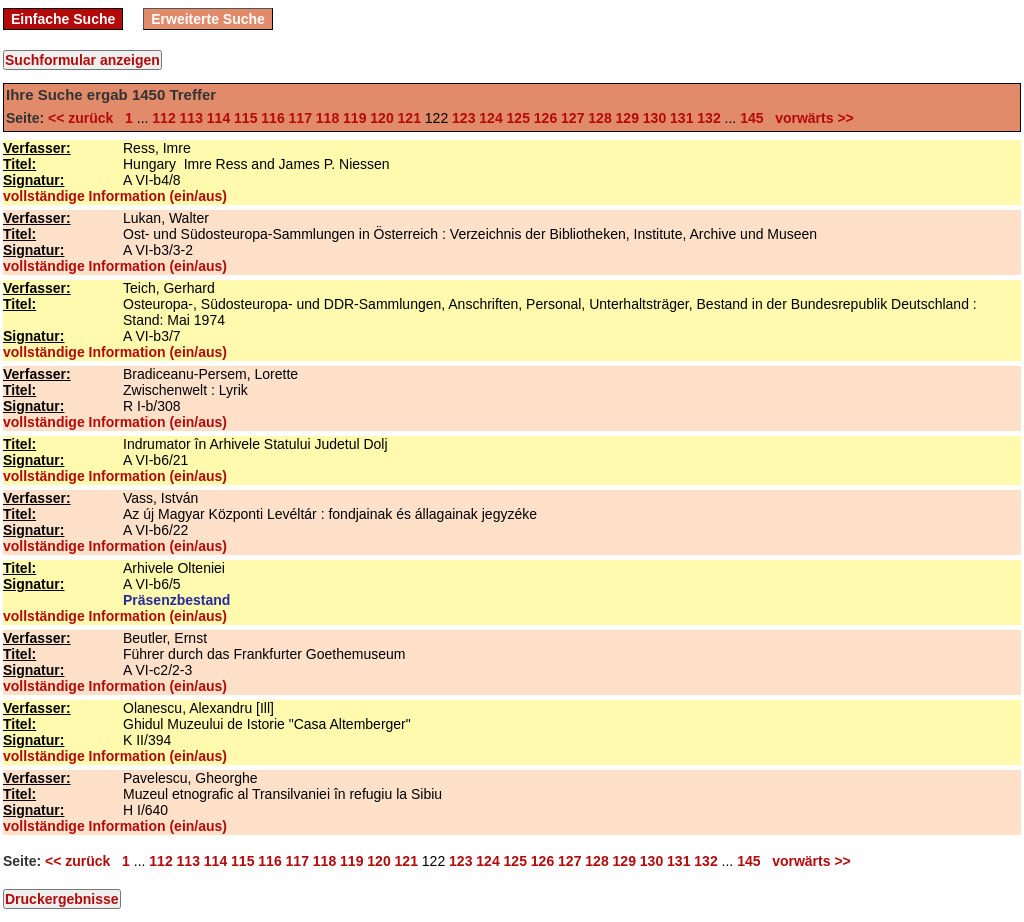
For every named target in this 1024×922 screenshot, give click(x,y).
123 (463, 118)
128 (599, 118)
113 (191, 118)
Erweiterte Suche (208, 19)
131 (681, 118)
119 (354, 118)
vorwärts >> (810, 118)
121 (409, 118)
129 (627, 118)
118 (327, 118)
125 (518, 118)
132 (708, 118)
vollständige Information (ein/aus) (115, 196)
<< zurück (84, 118)
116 (272, 118)
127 (572, 118)
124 (490, 118)
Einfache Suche (63, 19)
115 (245, 118)
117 (300, 118)
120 (381, 118)
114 (218, 118)
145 (751, 118)
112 (163, 118)
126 (545, 118)
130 (654, 118)
